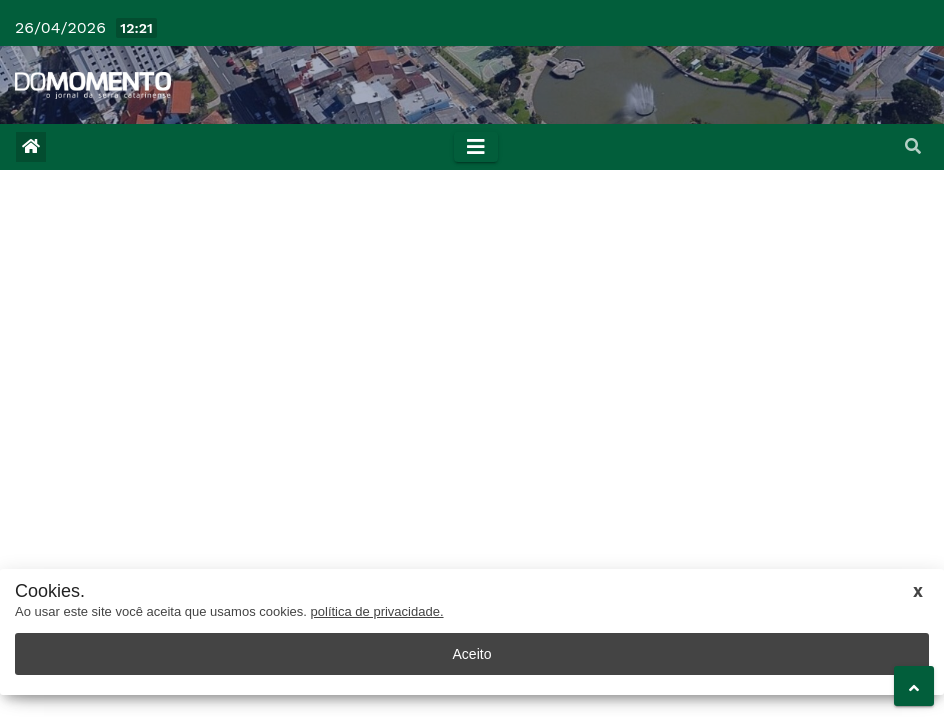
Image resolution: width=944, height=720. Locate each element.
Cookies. (50, 591)
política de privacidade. (377, 611)
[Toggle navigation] (476, 147)
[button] (913, 146)
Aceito (472, 654)
